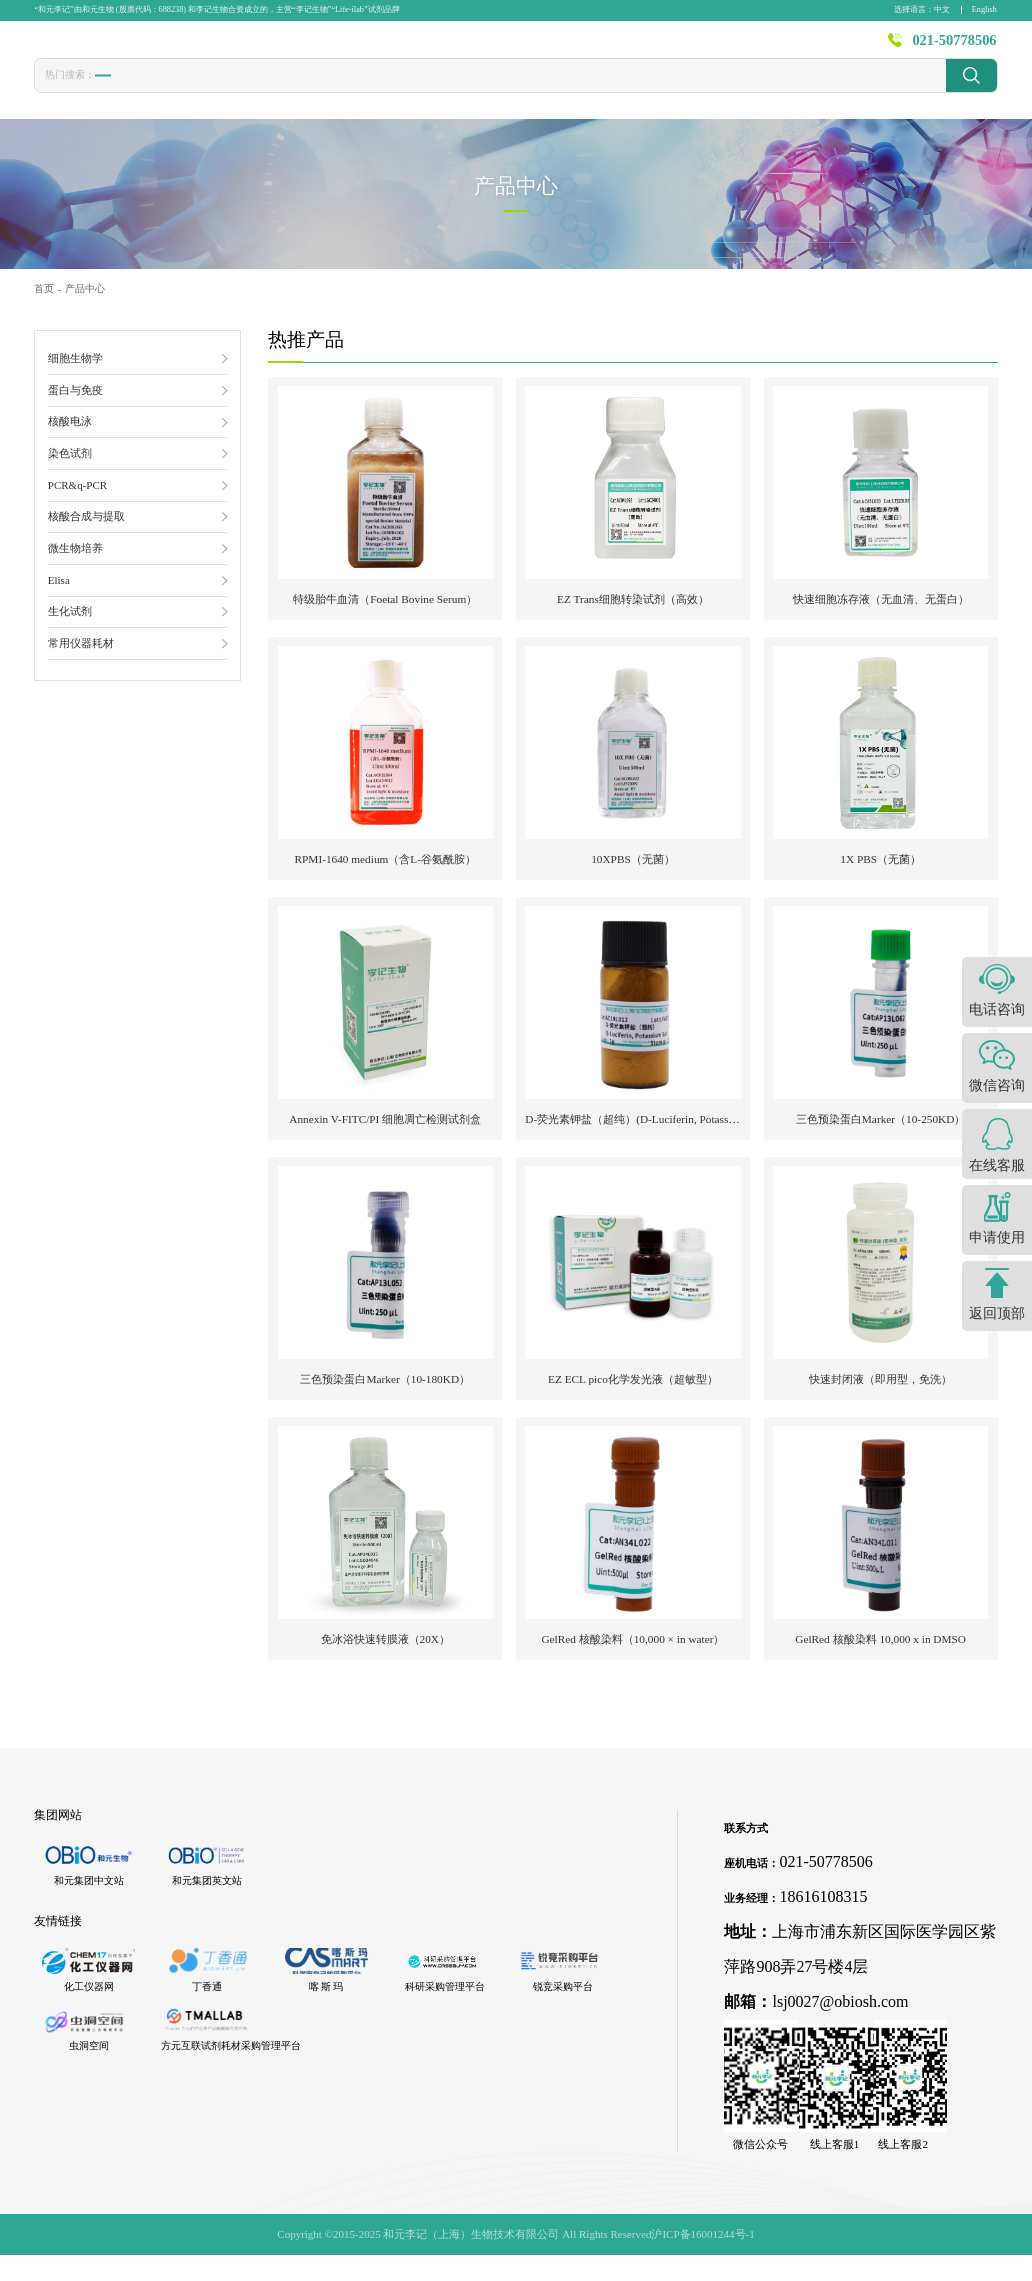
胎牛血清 (123, 90)
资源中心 (745, 47)
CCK (298, 89)
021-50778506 (954, 47)
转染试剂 (188, 90)
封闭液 (433, 90)
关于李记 (824, 47)
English (984, 9)
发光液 (488, 90)
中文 (942, 9)
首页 (363, 47)
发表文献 (509, 47)
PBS (386, 89)
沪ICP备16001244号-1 (702, 2259)
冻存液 (248, 90)
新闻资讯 (667, 47)
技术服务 (588, 47)
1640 (343, 89)
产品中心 (430, 47)
